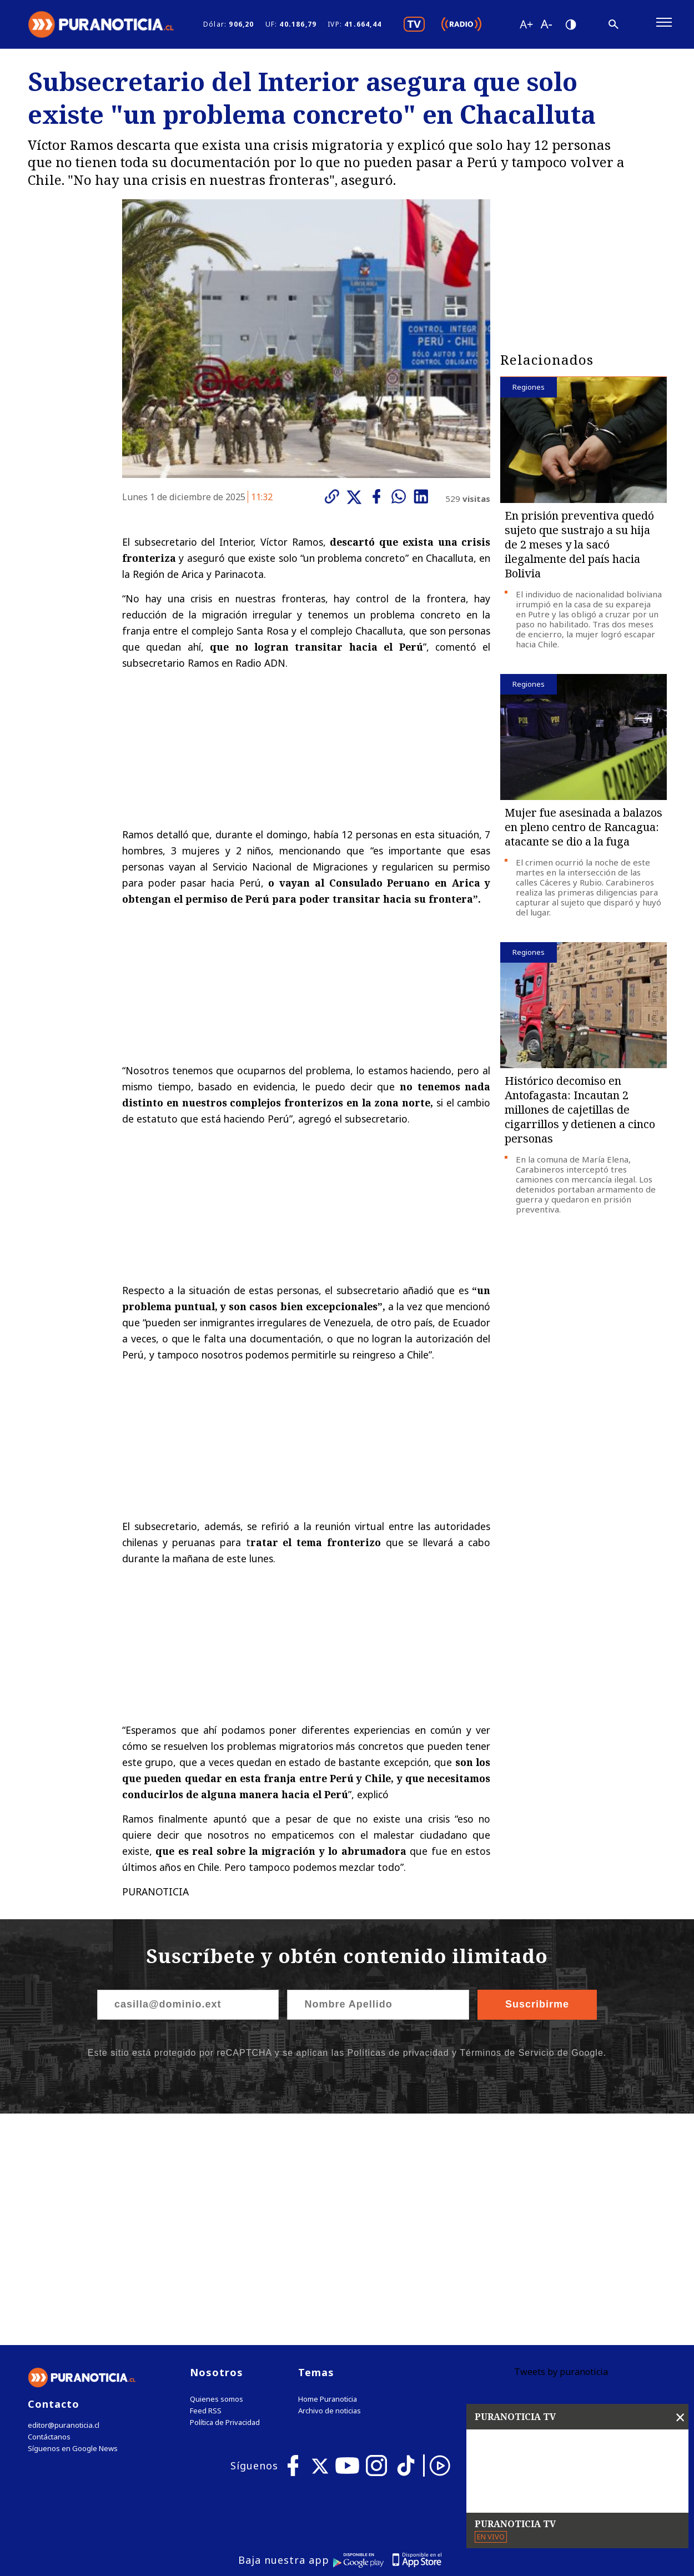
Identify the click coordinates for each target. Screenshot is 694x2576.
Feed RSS (206, 2181)
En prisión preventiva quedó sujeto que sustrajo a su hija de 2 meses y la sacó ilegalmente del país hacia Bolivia (579, 546)
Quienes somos (216, 2170)
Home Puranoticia (327, 2170)
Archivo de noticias (329, 2181)
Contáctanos (48, 2207)
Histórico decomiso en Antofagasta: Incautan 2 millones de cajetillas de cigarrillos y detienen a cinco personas (580, 1111)
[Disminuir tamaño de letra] (545, 25)
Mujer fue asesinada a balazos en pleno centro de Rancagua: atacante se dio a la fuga (583, 829)
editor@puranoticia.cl (63, 2196)
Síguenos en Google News (73, 2219)
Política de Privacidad (225, 2193)
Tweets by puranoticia (561, 2142)
